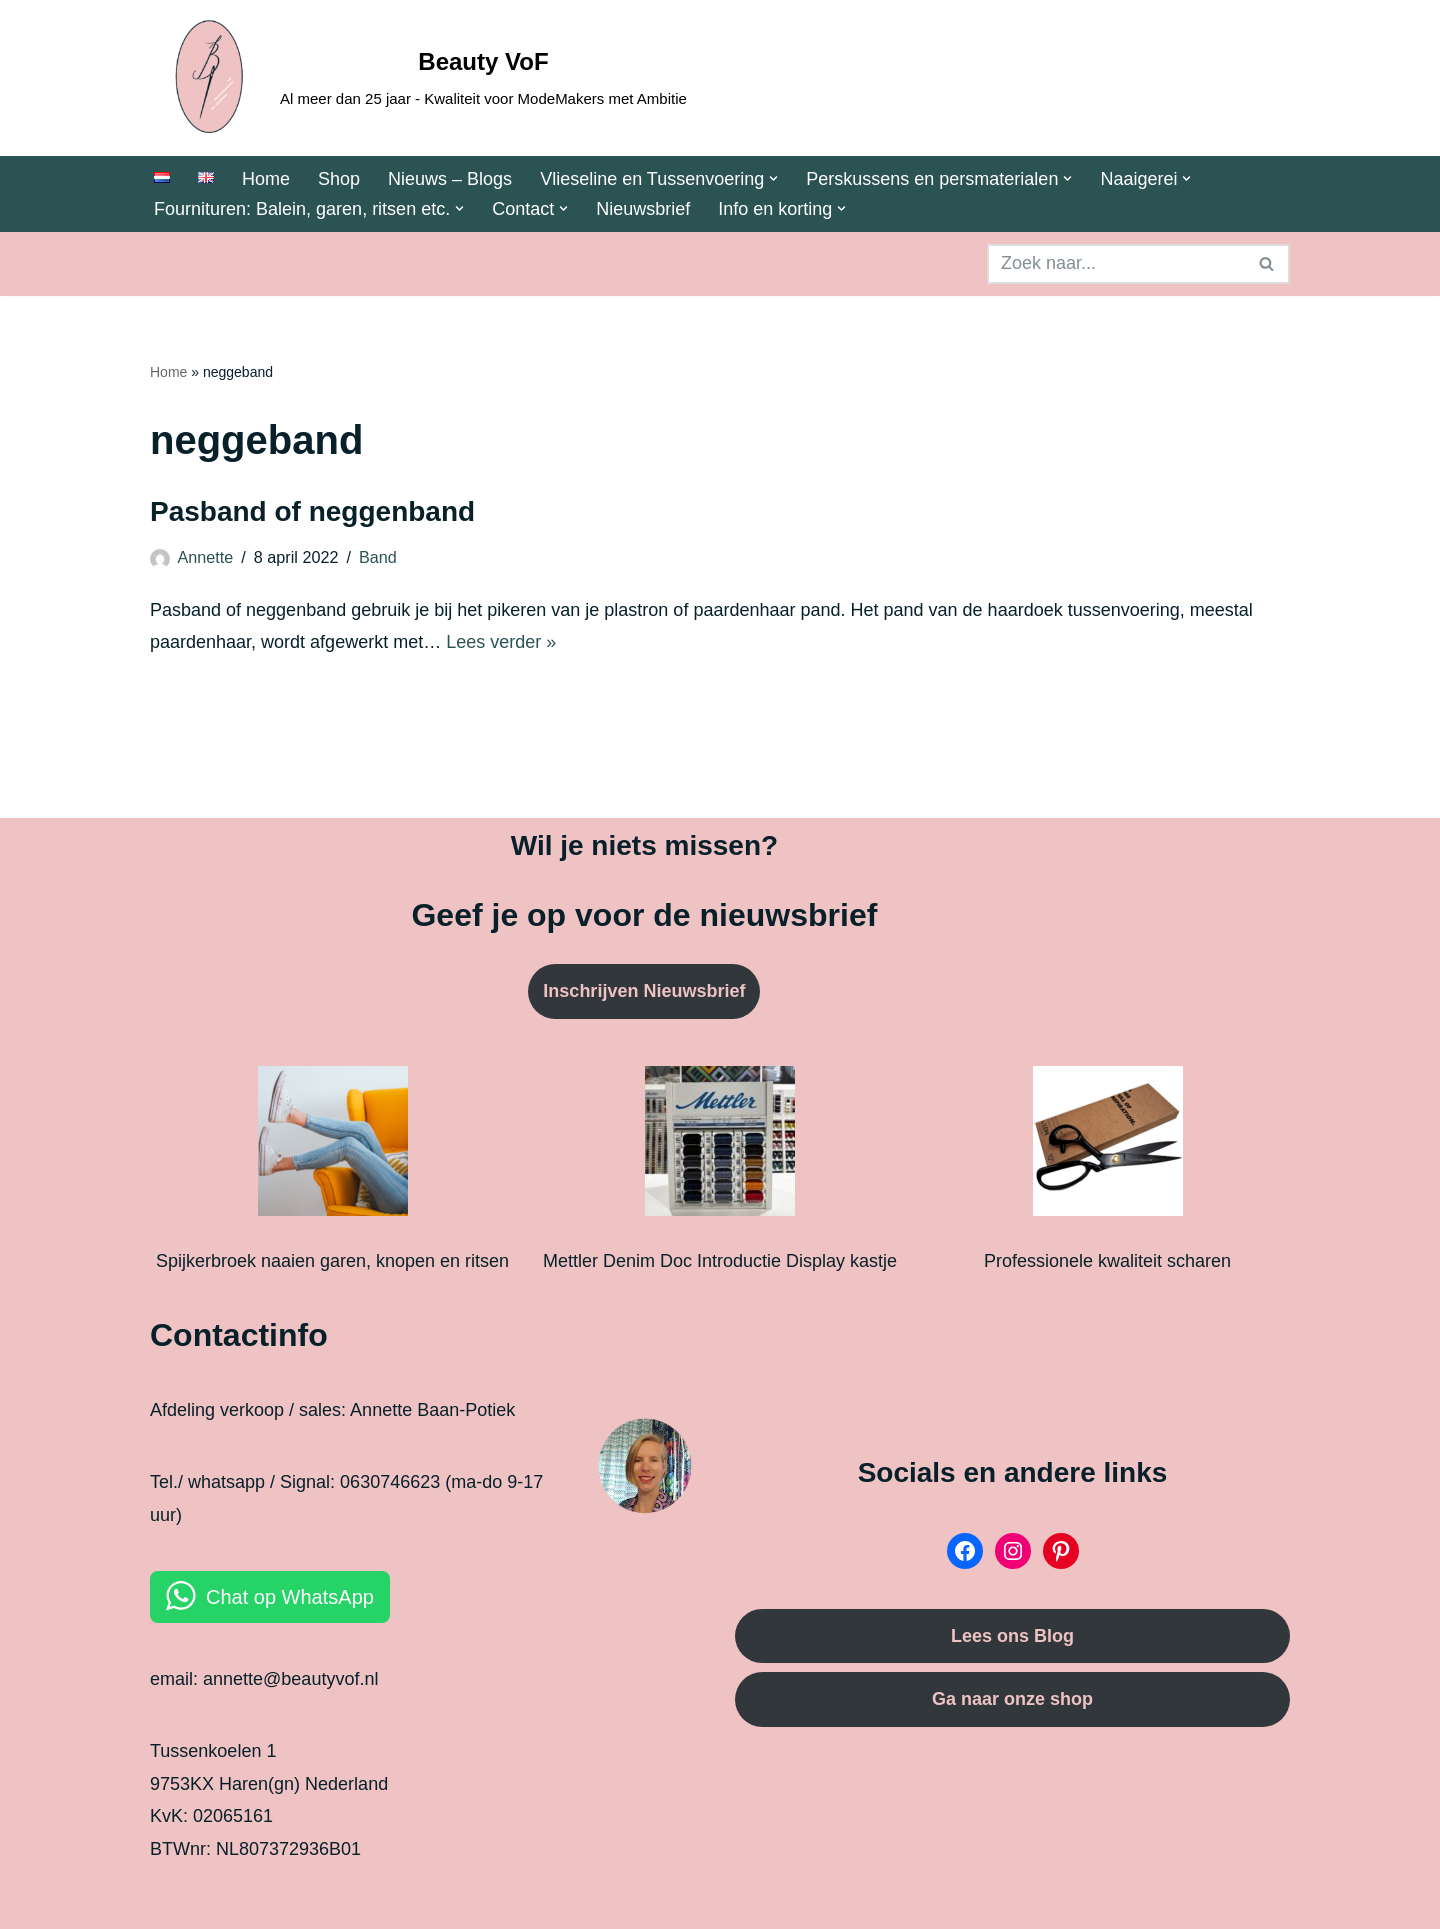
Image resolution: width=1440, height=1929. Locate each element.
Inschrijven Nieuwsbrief (644, 991)
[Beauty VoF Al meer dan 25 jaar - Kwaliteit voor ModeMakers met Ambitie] (418, 78)
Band (378, 557)
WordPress (437, 1901)
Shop (339, 179)
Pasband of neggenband (312, 511)
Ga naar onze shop (1012, 1699)
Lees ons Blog (1012, 1636)
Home (266, 179)
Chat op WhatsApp (290, 1597)
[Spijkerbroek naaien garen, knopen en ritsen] (333, 1146)
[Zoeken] (1116, 264)
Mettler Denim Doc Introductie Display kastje (720, 1261)
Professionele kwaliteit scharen (1107, 1261)
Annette (206, 557)
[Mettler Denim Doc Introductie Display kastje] (720, 1146)
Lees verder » (501, 642)
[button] (773, 178)
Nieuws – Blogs (450, 179)
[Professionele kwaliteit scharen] (1108, 1146)
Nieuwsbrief (643, 209)
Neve (171, 1901)
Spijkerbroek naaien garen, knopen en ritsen (332, 1261)
